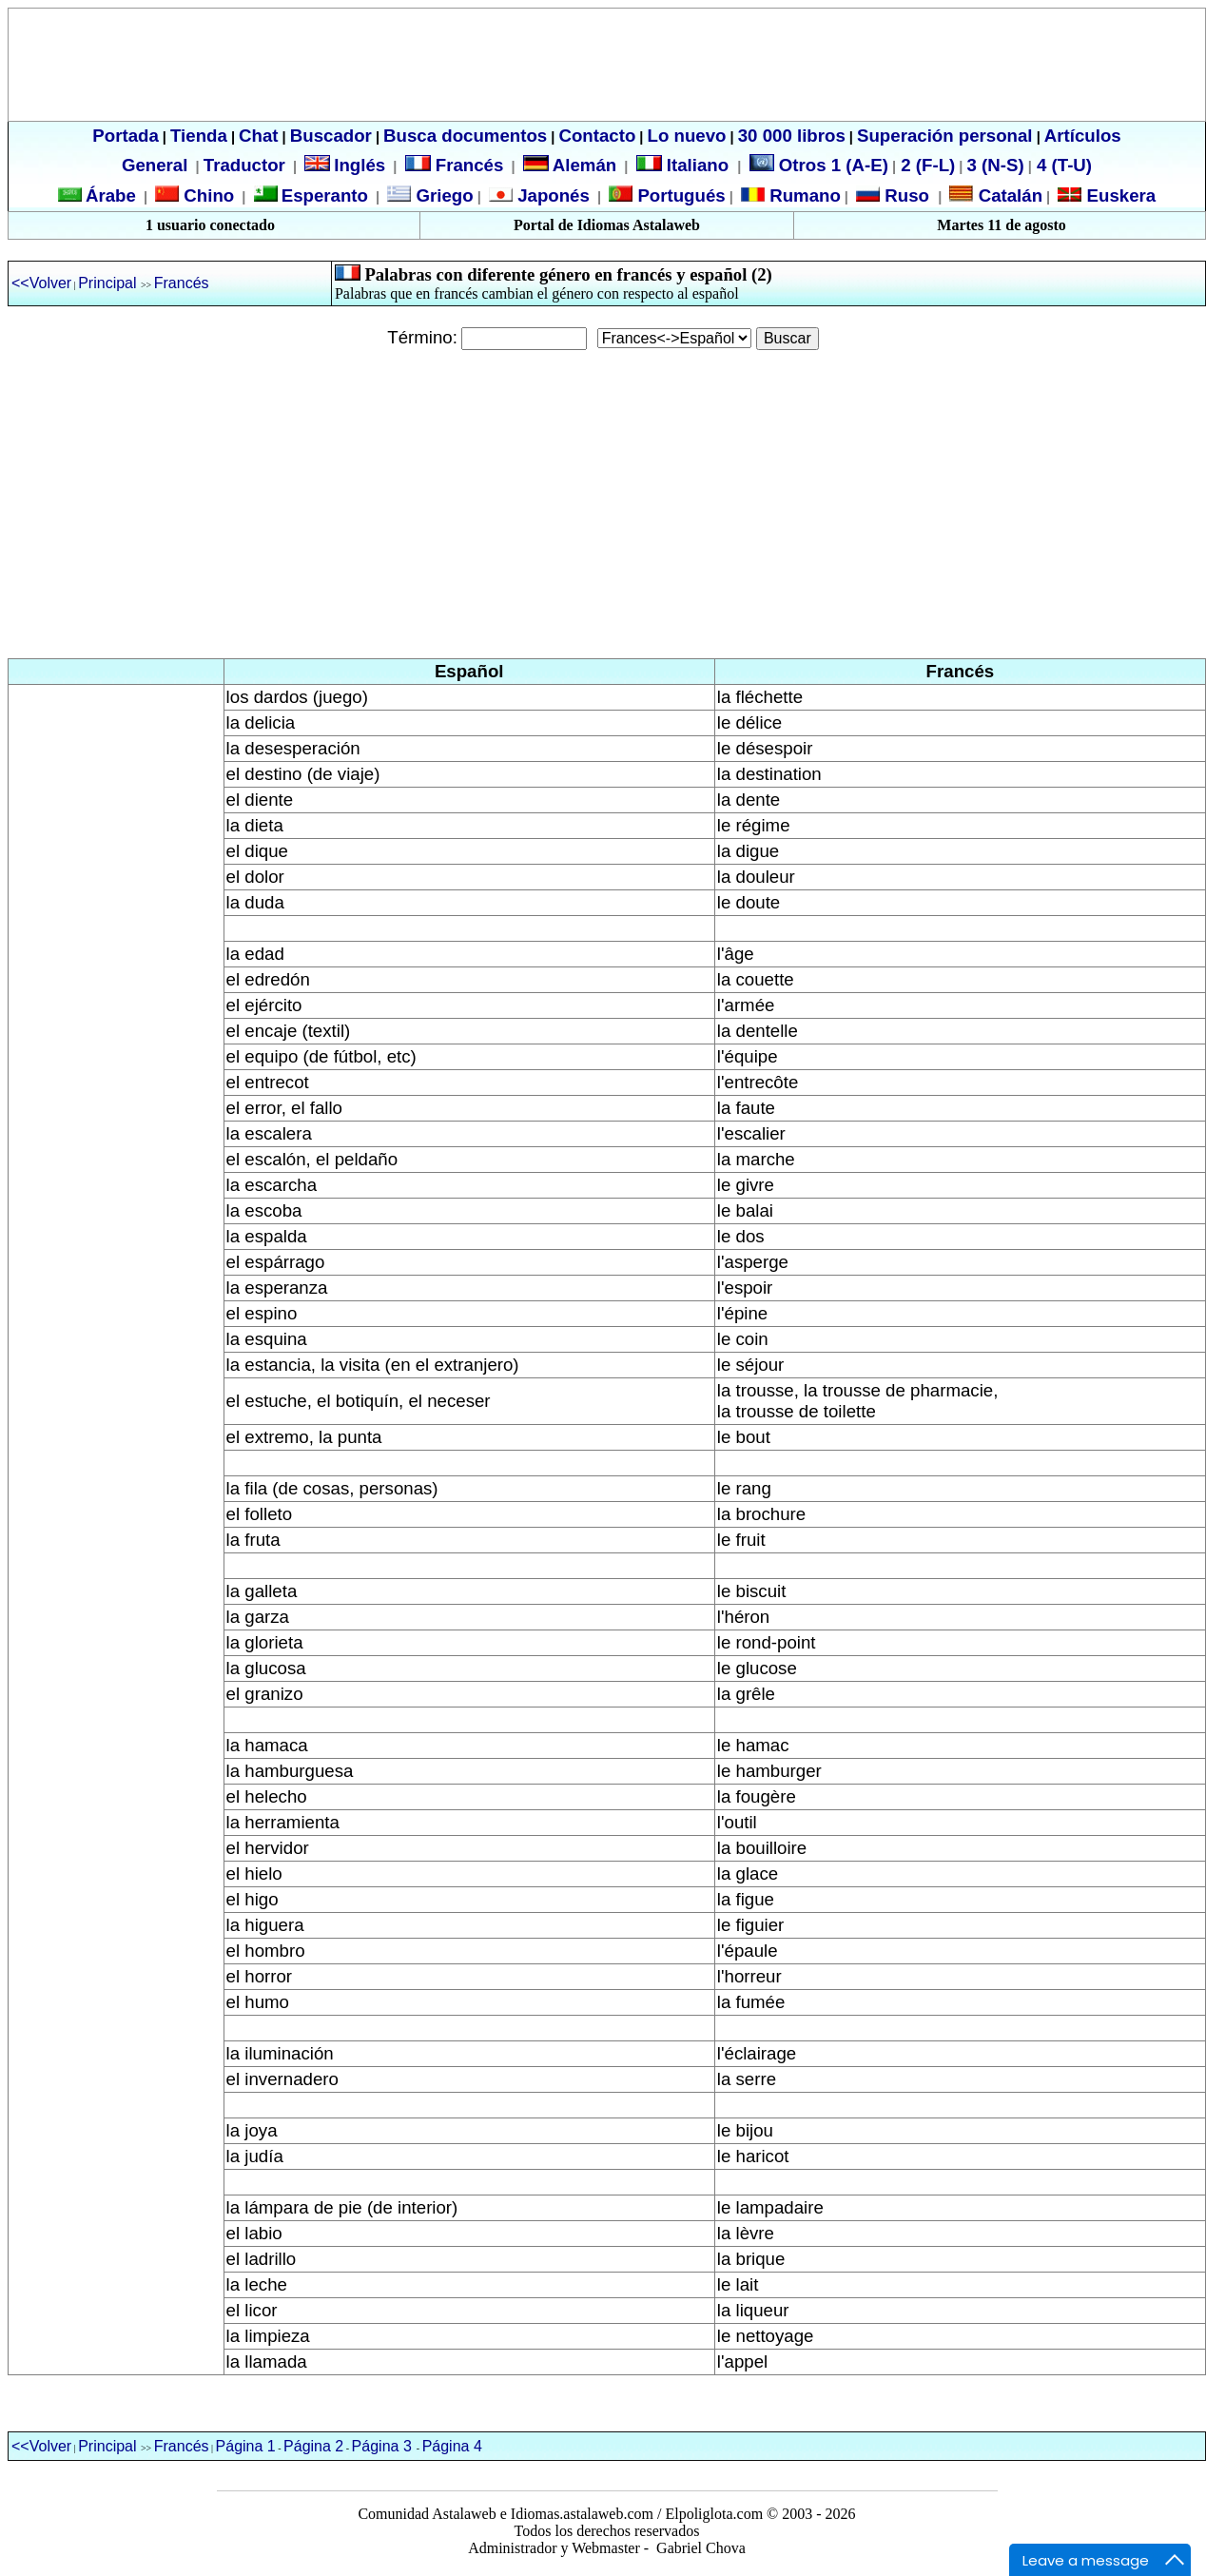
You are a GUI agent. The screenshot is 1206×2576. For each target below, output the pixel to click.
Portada (125, 136)
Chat (258, 136)
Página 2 (313, 2446)
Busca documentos (465, 136)
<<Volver (41, 283)
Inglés (359, 165)
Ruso (904, 195)
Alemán (584, 165)
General (154, 165)
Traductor (244, 165)
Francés (454, 165)
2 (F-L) (925, 165)
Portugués (678, 195)
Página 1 (246, 2446)
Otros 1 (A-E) (818, 165)
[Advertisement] (603, 504)
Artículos (1082, 136)
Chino (206, 195)
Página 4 (452, 2446)
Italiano (685, 165)
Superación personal (945, 136)
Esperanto (325, 195)
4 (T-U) (1062, 165)
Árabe (111, 195)
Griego (442, 195)
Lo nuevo (687, 136)
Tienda (198, 136)
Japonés (551, 195)
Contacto (596, 136)
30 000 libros (792, 136)
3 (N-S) (995, 165)
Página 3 (382, 2446)
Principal (109, 283)
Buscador (331, 136)
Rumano (803, 195)
